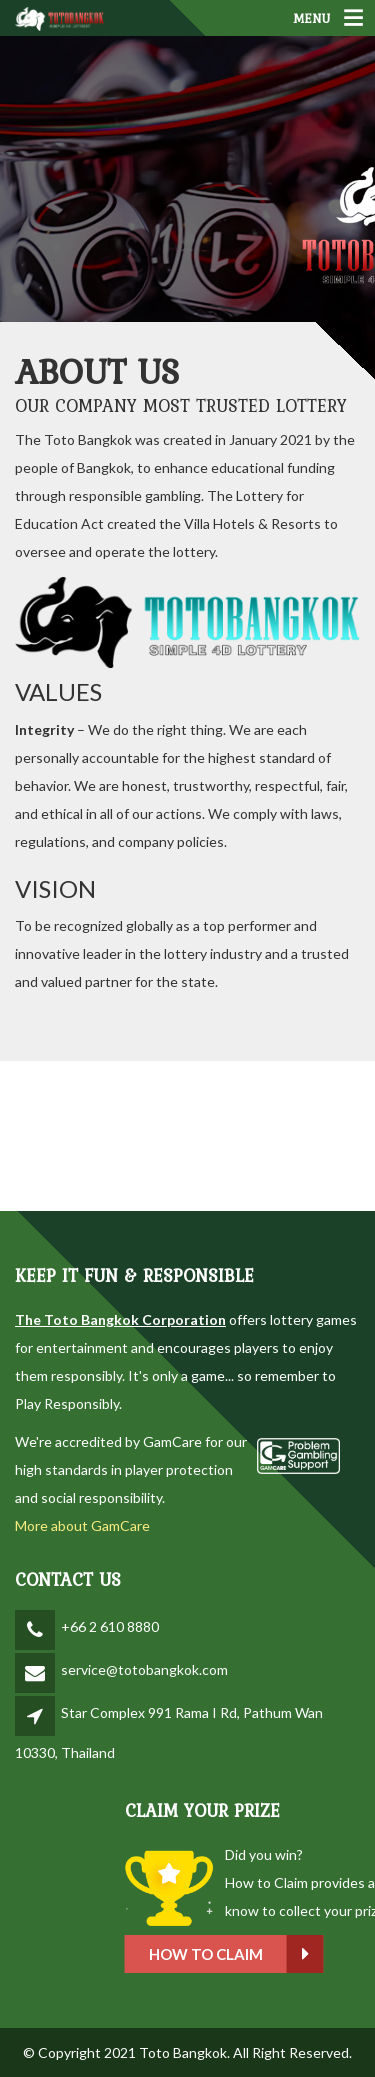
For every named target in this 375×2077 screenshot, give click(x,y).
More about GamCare (82, 1525)
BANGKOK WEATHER (187, 1136)
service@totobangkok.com (144, 1669)
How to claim (283, 1954)
